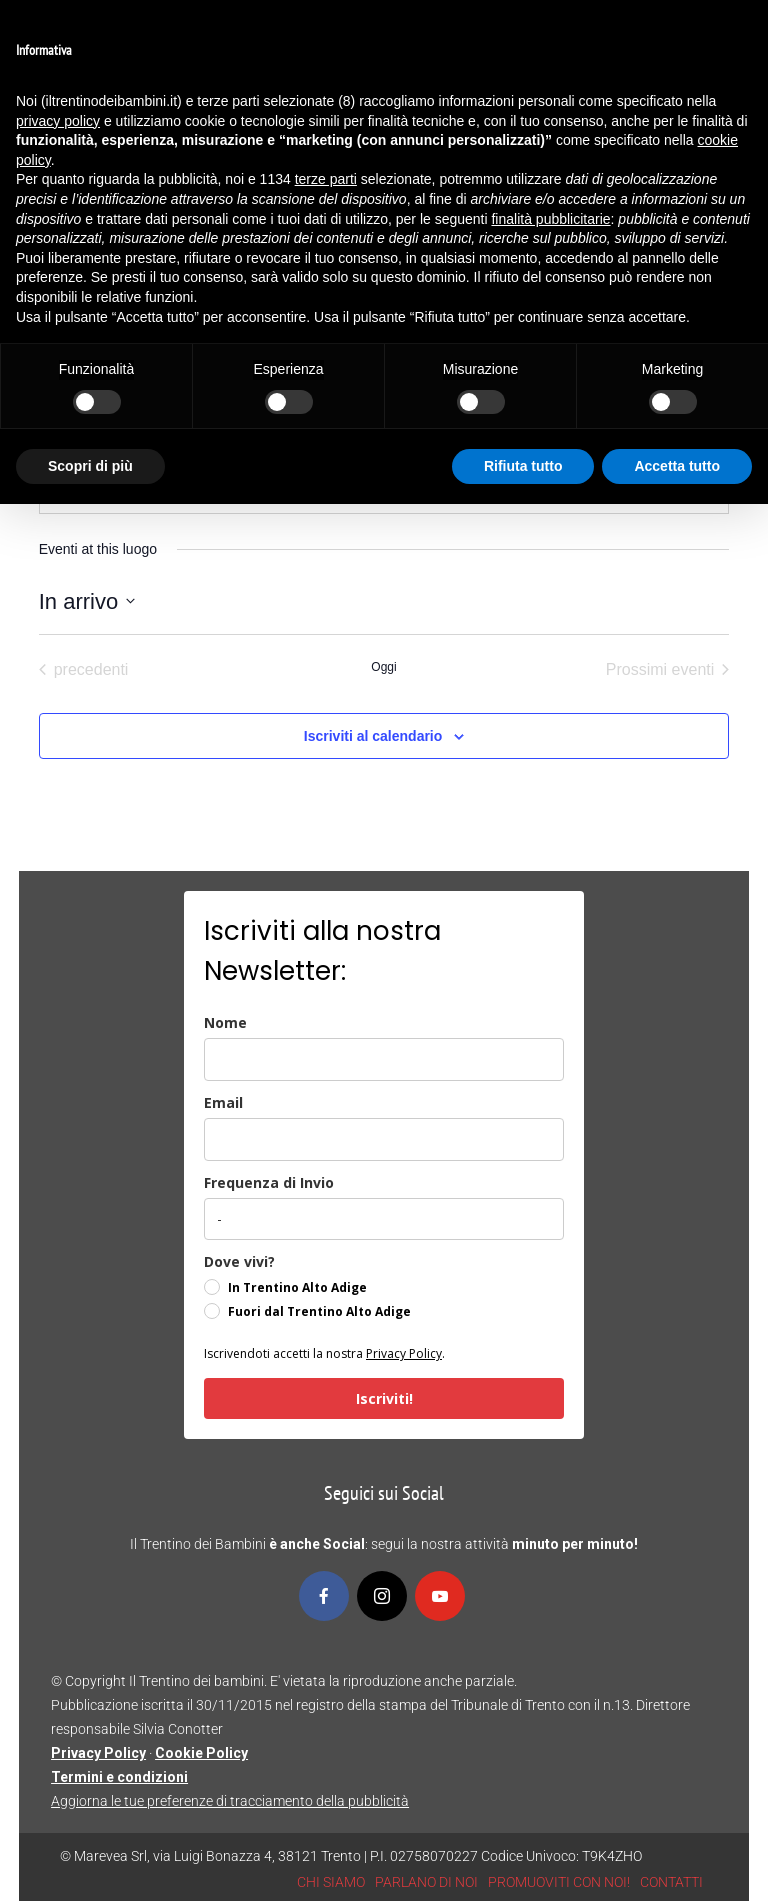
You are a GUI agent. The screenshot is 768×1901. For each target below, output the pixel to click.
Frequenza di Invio (269, 1182)
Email (223, 1102)
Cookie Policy (201, 1753)
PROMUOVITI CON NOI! (559, 1882)
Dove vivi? (239, 1261)
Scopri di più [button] (90, 466)
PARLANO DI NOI (426, 1882)
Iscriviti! (384, 1398)
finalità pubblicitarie (550, 219)
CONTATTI (671, 1882)
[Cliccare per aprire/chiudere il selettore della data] (87, 601)
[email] (384, 1139)
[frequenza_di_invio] (384, 1219)
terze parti (326, 179)
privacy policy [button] (58, 121)
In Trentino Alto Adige (297, 1287)
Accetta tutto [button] (677, 466)
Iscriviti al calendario (373, 736)
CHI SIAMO (331, 1882)
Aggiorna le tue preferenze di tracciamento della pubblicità (230, 1801)
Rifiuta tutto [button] (523, 466)
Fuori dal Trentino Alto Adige (319, 1311)
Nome (225, 1022)
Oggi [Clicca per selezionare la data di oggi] (383, 667)
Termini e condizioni (119, 1777)
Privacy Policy (404, 1353)
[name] (384, 1059)
